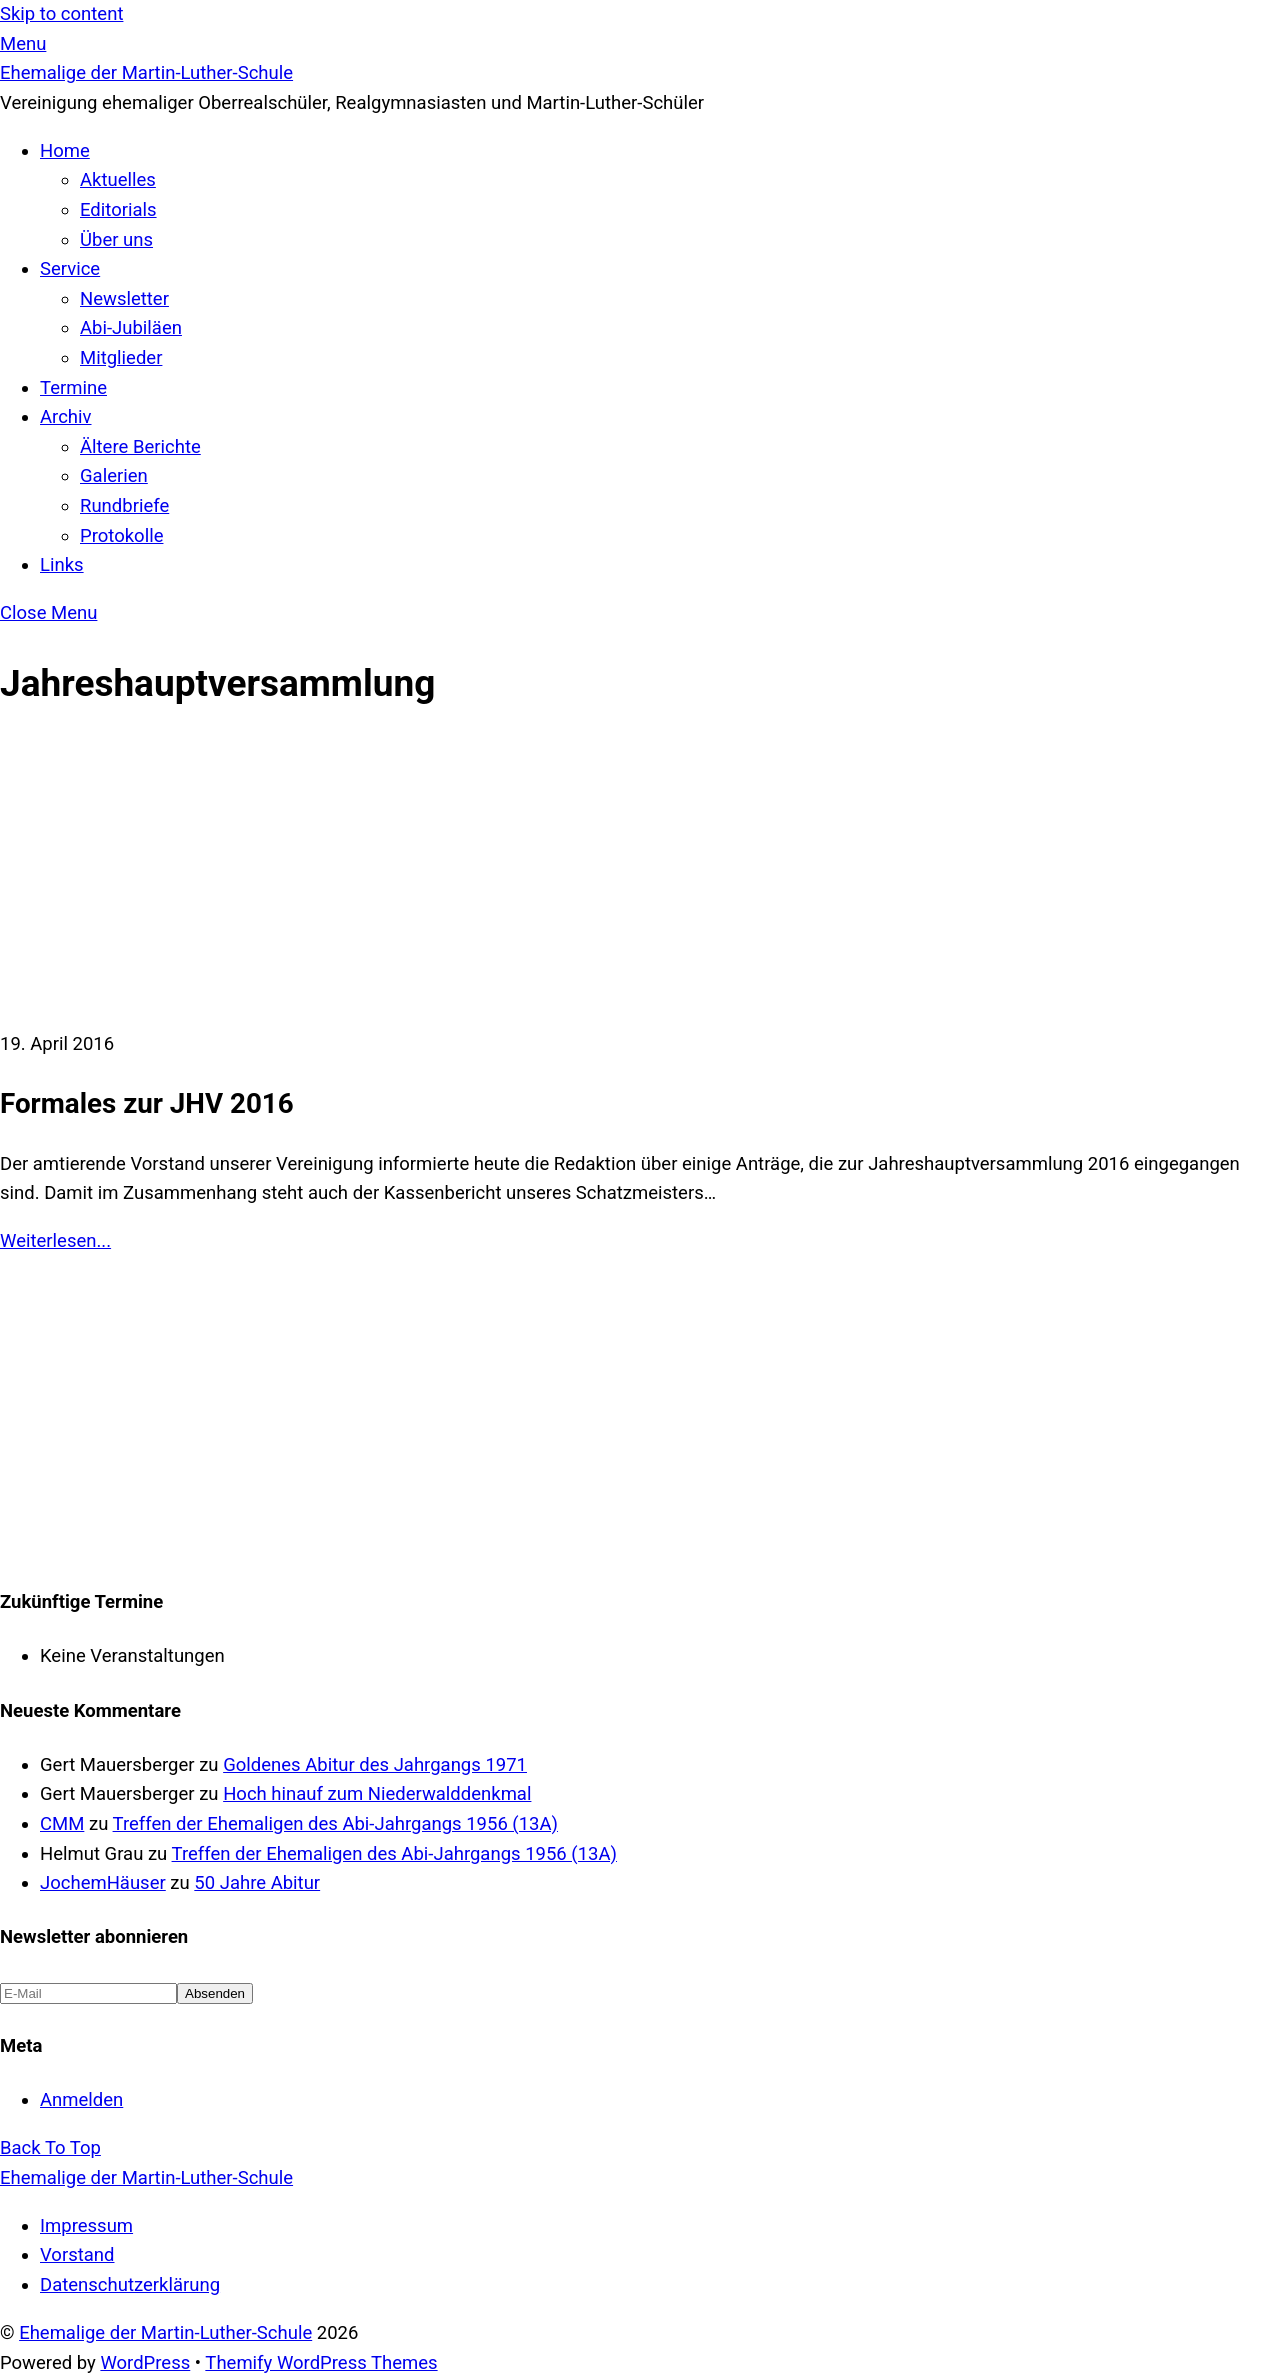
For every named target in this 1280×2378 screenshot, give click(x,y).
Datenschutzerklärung (130, 2285)
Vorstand (77, 2255)
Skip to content (61, 14)
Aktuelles (118, 180)
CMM (62, 1824)
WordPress (145, 2363)
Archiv (66, 417)
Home (65, 151)
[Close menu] (48, 613)
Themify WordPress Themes (321, 2363)
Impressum (86, 2226)
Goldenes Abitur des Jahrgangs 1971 (375, 1765)
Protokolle (121, 536)
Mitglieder (121, 358)
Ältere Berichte (140, 447)
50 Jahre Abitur (257, 1883)
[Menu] (23, 44)
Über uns (116, 240)
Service (70, 269)
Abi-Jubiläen (131, 328)
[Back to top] (50, 2148)
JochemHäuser (103, 1883)
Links (62, 565)
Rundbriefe (124, 506)
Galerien (114, 476)
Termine (73, 388)
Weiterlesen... (55, 1241)
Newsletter (124, 299)
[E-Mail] (88, 1993)
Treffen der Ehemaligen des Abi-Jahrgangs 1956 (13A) (335, 1824)
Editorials (118, 210)
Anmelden (81, 2100)
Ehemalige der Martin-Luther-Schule (165, 2333)
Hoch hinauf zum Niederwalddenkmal (377, 1794)
